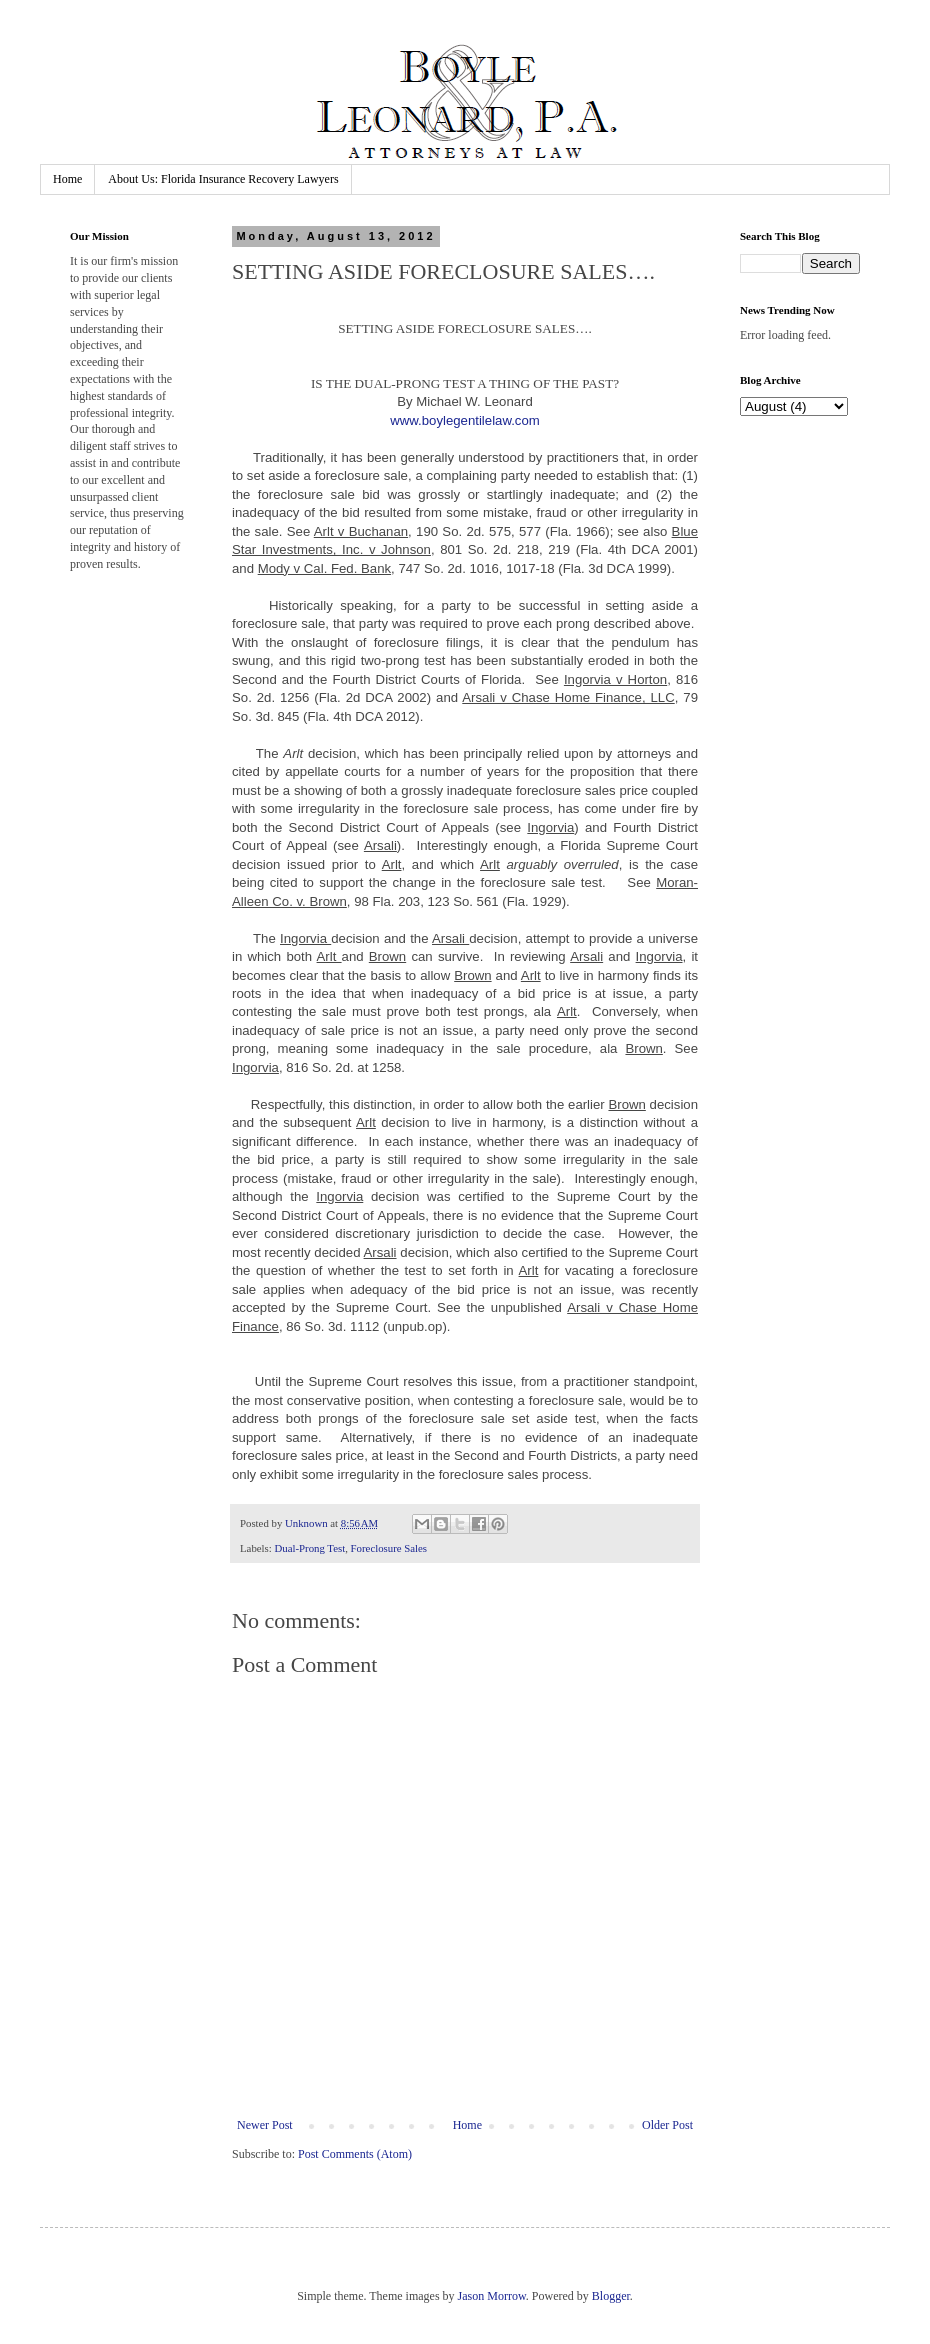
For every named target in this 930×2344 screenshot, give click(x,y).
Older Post (667, 2125)
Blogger (611, 2296)
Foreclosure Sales (389, 1548)
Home (67, 179)
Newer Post (265, 2125)
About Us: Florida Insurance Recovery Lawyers (223, 179)
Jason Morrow (492, 2296)
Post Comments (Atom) (355, 2154)
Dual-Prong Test (309, 1548)
